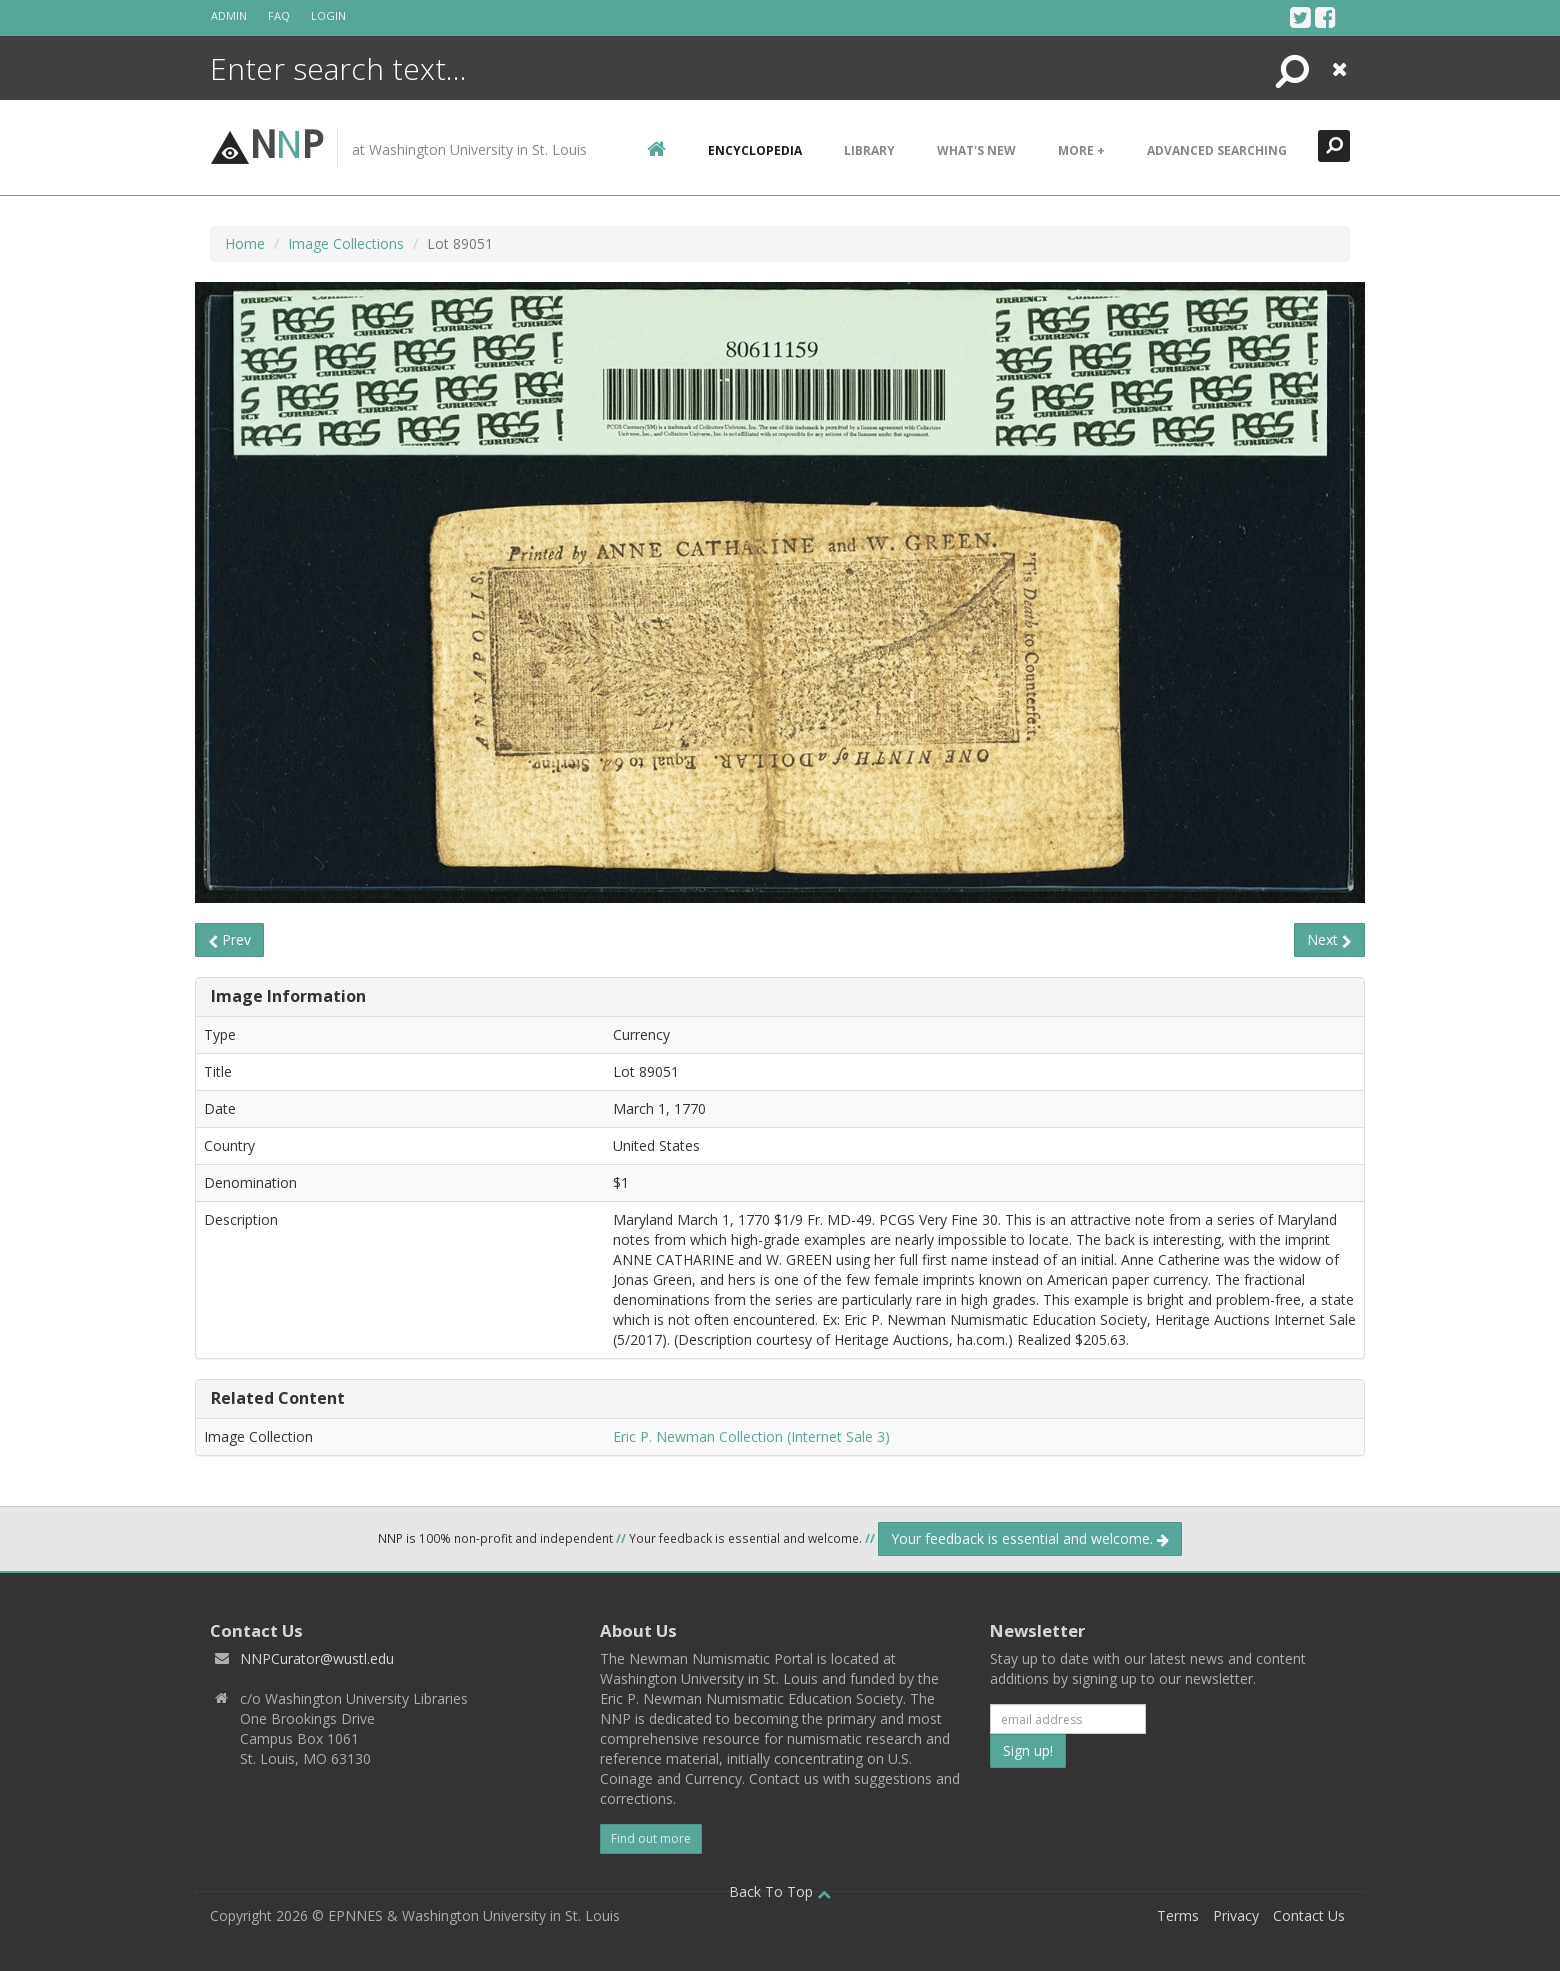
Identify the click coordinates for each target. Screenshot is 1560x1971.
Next (1329, 939)
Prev (229, 939)
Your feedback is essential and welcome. (1030, 1538)
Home (245, 243)
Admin (229, 15)
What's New (976, 150)
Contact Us (1309, 1915)
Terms (1178, 1915)
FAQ (279, 15)
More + (1081, 150)
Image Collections (346, 243)
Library (869, 150)
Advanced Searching (1217, 150)
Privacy (1236, 1915)
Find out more (651, 1838)
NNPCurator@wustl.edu (317, 1658)
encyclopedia (755, 150)
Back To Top (780, 1891)
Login (328, 15)
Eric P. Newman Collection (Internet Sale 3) (751, 1436)
